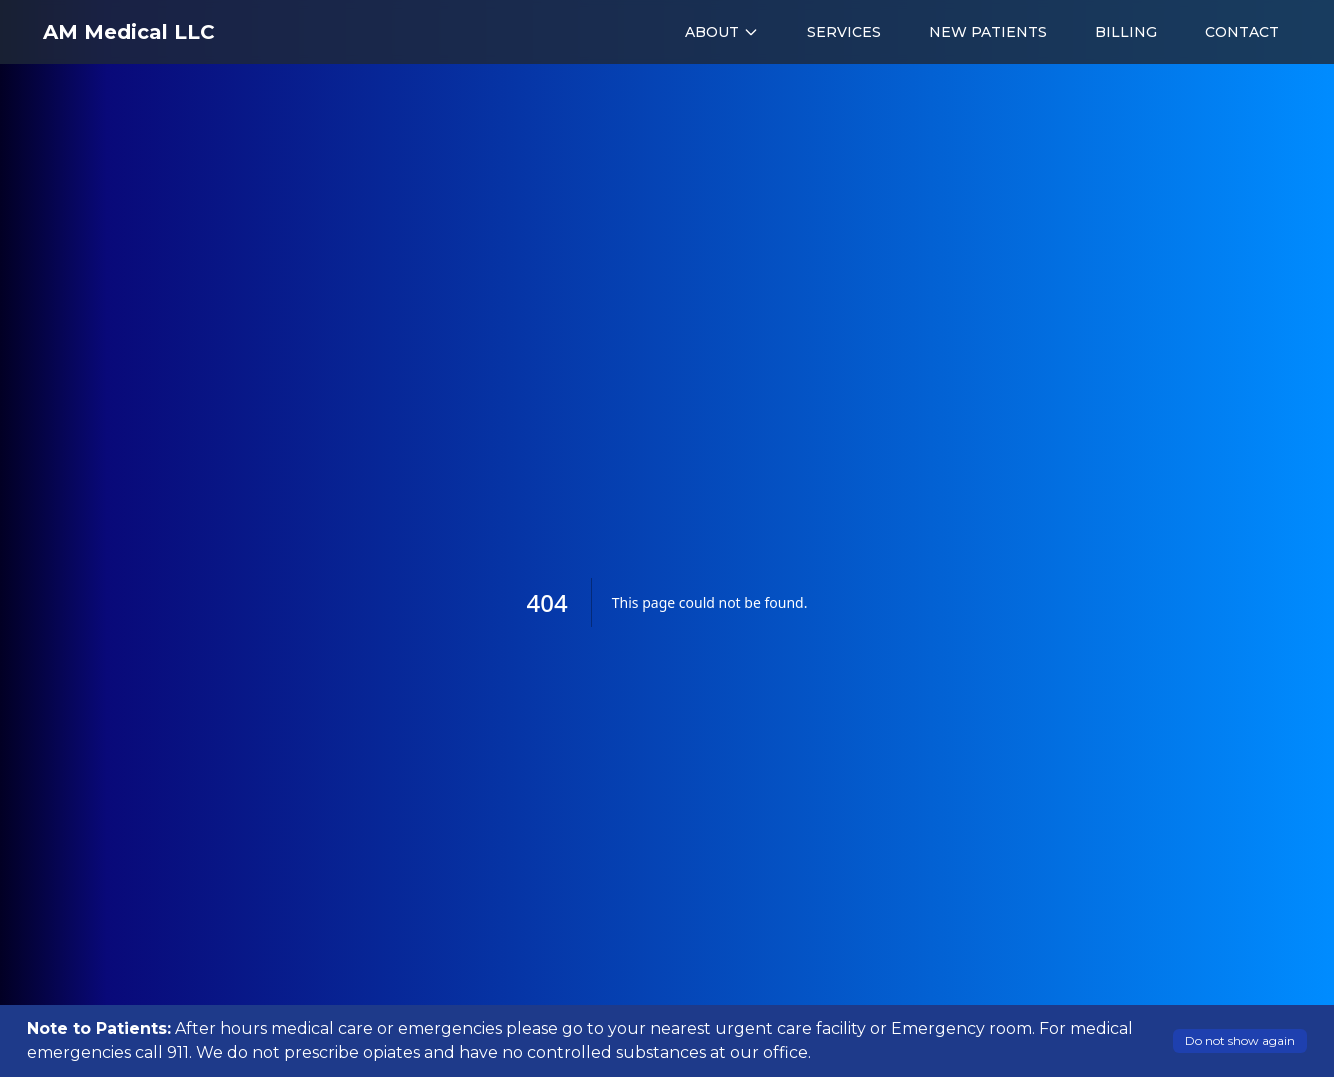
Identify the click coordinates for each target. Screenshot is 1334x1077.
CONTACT (1242, 32)
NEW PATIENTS (988, 32)
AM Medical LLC (129, 32)
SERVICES (844, 32)
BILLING (1126, 32)
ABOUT (722, 32)
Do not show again (1240, 1040)
